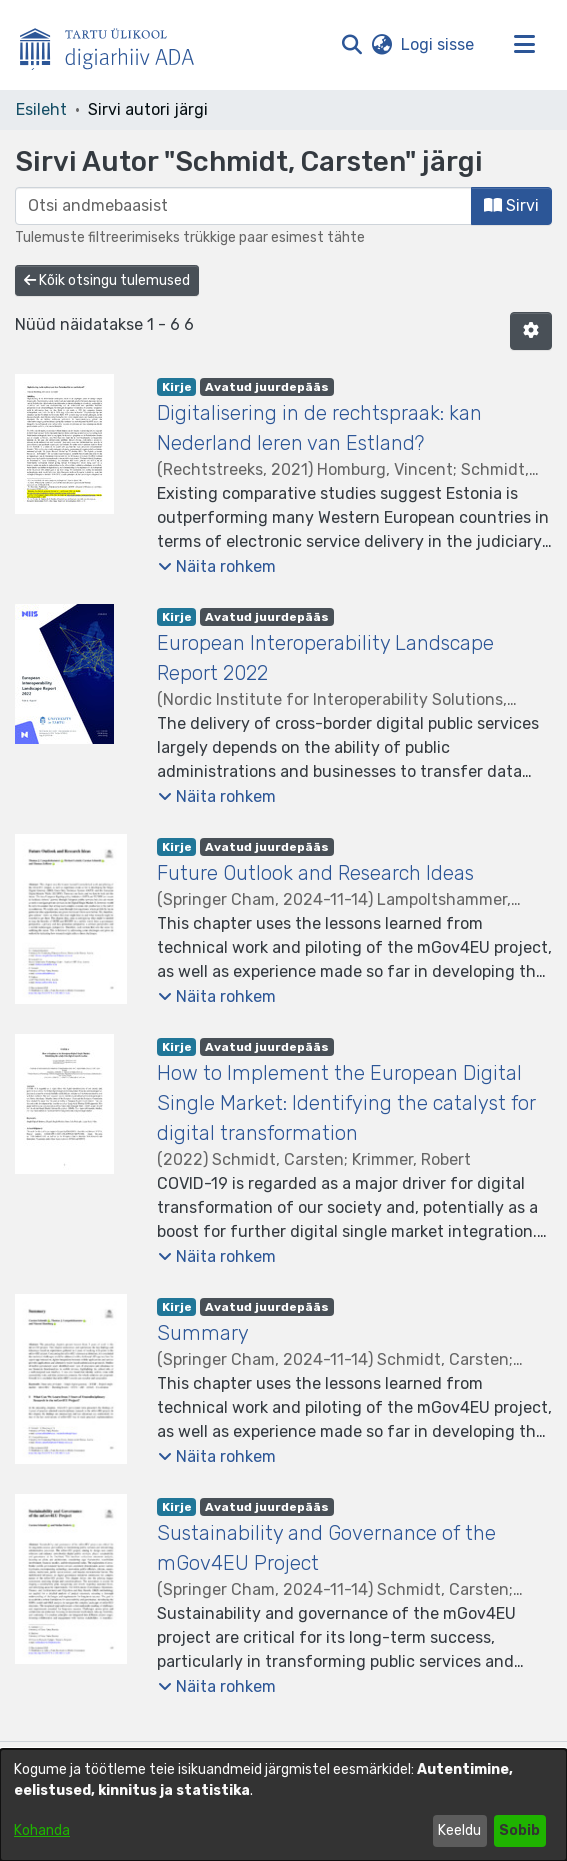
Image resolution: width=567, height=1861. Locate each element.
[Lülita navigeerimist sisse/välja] (524, 45)
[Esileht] (115, 45)
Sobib (519, 1830)
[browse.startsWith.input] (243, 206)
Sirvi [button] (511, 205)
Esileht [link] (41, 109)
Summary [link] (203, 1333)
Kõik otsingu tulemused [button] (107, 280)
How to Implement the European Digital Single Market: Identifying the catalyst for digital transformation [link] (346, 1103)
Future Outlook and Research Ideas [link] (315, 873)
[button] (351, 45)
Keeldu (459, 1830)
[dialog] (283, 1805)
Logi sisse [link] (438, 44)
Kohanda (42, 1830)
